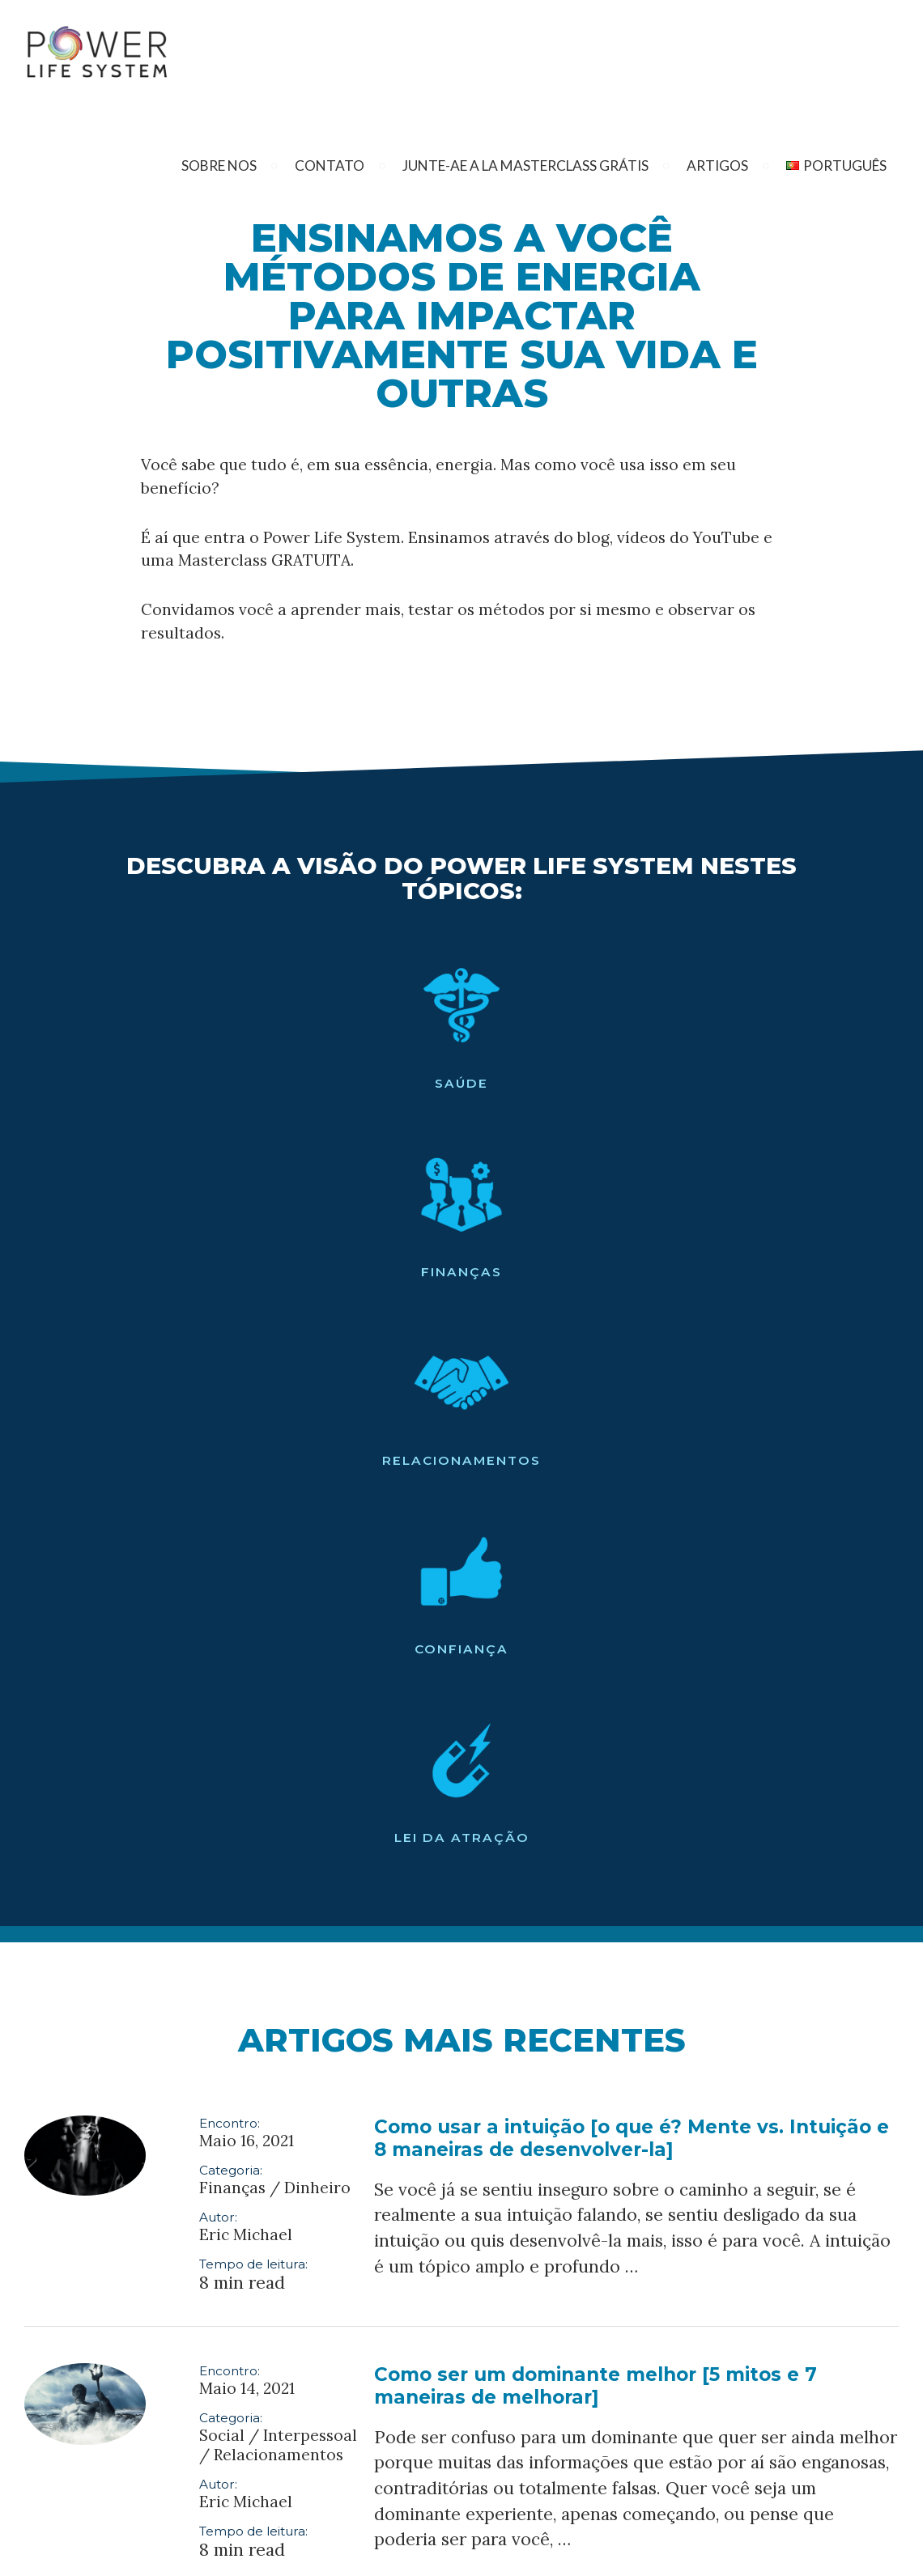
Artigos (717, 165)
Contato (329, 165)
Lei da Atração (806, 1083)
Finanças (285, 1083)
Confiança (638, 1083)
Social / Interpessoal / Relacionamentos (278, 1690)
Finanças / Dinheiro (275, 1433)
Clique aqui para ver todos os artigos (462, 2166)
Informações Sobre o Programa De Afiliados (318, 2551)
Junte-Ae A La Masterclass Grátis (525, 165)
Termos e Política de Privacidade (537, 2551)
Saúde (115, 1083)
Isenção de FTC (680, 2551)
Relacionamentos (461, 1083)
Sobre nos (219, 165)
